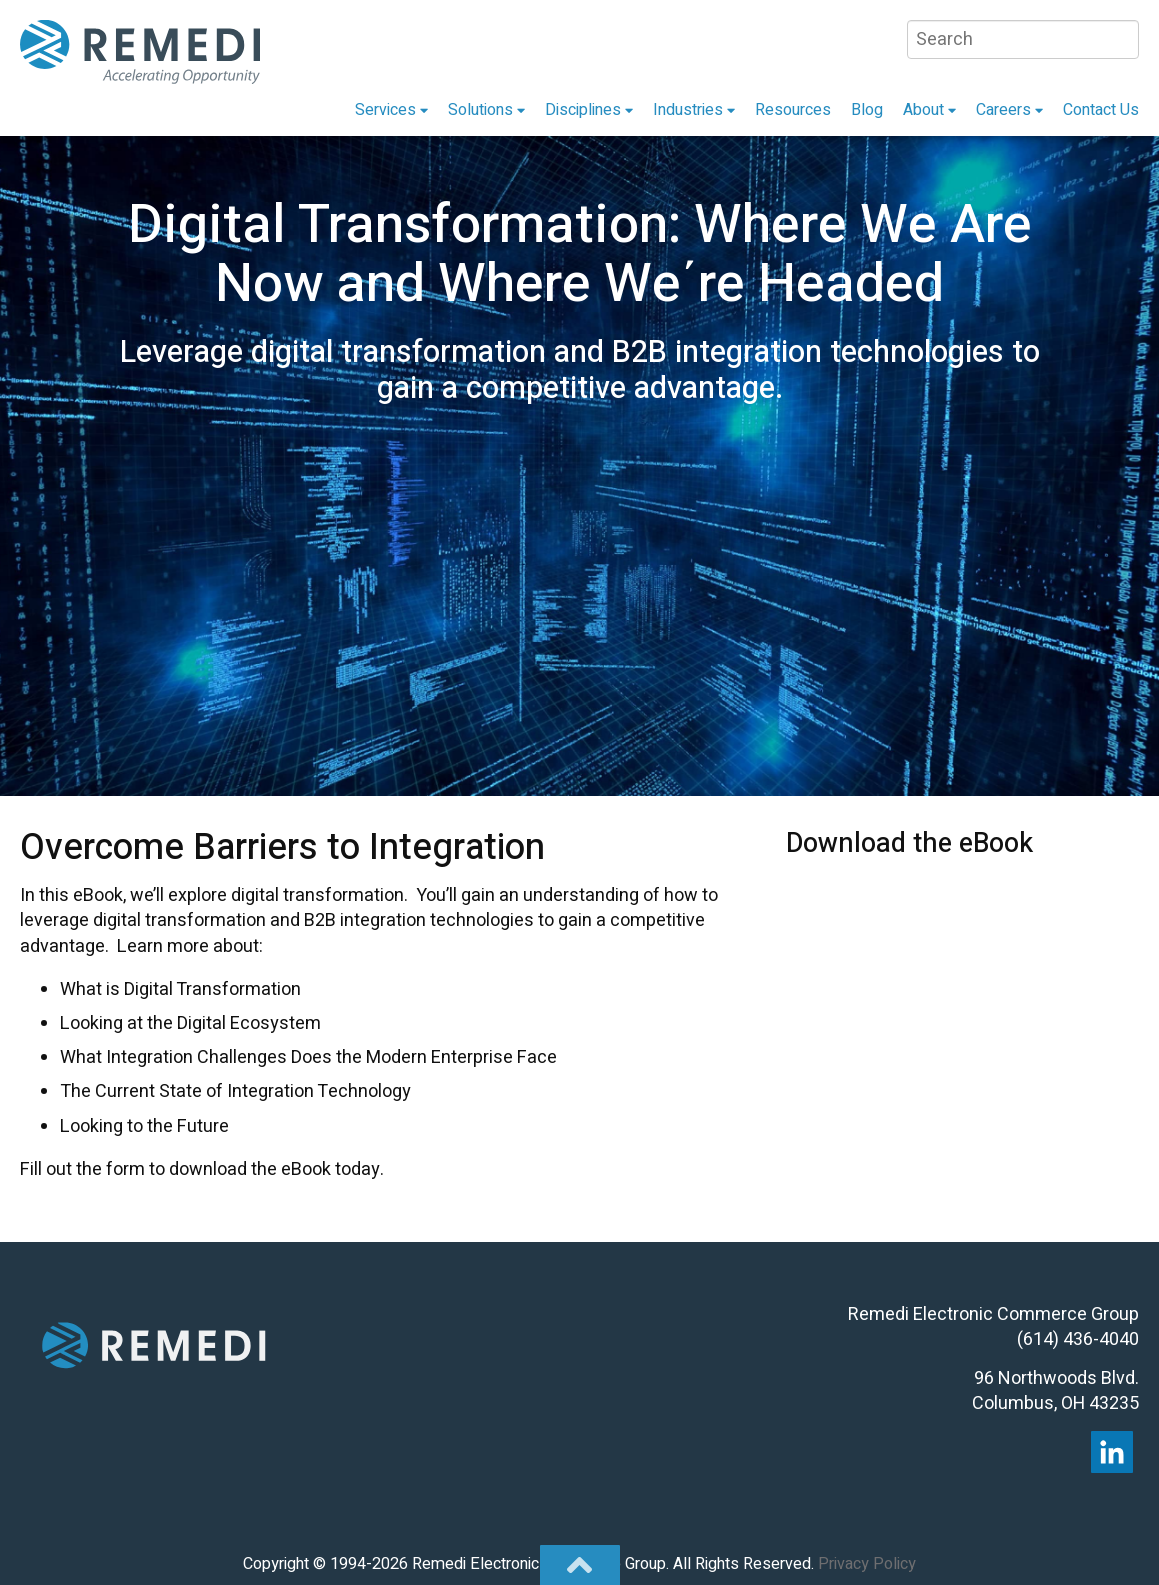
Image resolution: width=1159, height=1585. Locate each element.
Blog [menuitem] (867, 110)
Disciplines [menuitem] (583, 110)
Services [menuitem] (385, 110)
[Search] (1023, 39)
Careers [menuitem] (1003, 110)
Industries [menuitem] (688, 110)
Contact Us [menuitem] (1101, 110)
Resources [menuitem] (793, 110)
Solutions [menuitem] (480, 110)
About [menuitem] (923, 110)
